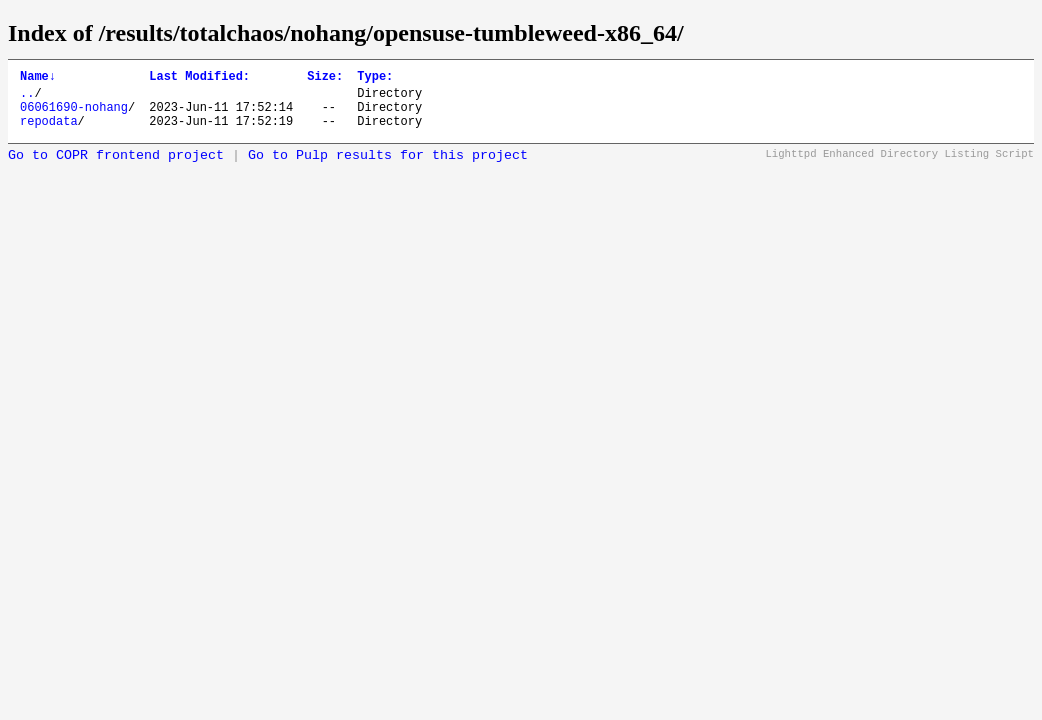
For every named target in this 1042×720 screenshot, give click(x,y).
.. (27, 98)
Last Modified (199, 78)
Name (38, 78)
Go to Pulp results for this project (388, 167)
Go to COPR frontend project (116, 167)
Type (375, 78)
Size (325, 78)
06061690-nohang (74, 115)
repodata (49, 132)
